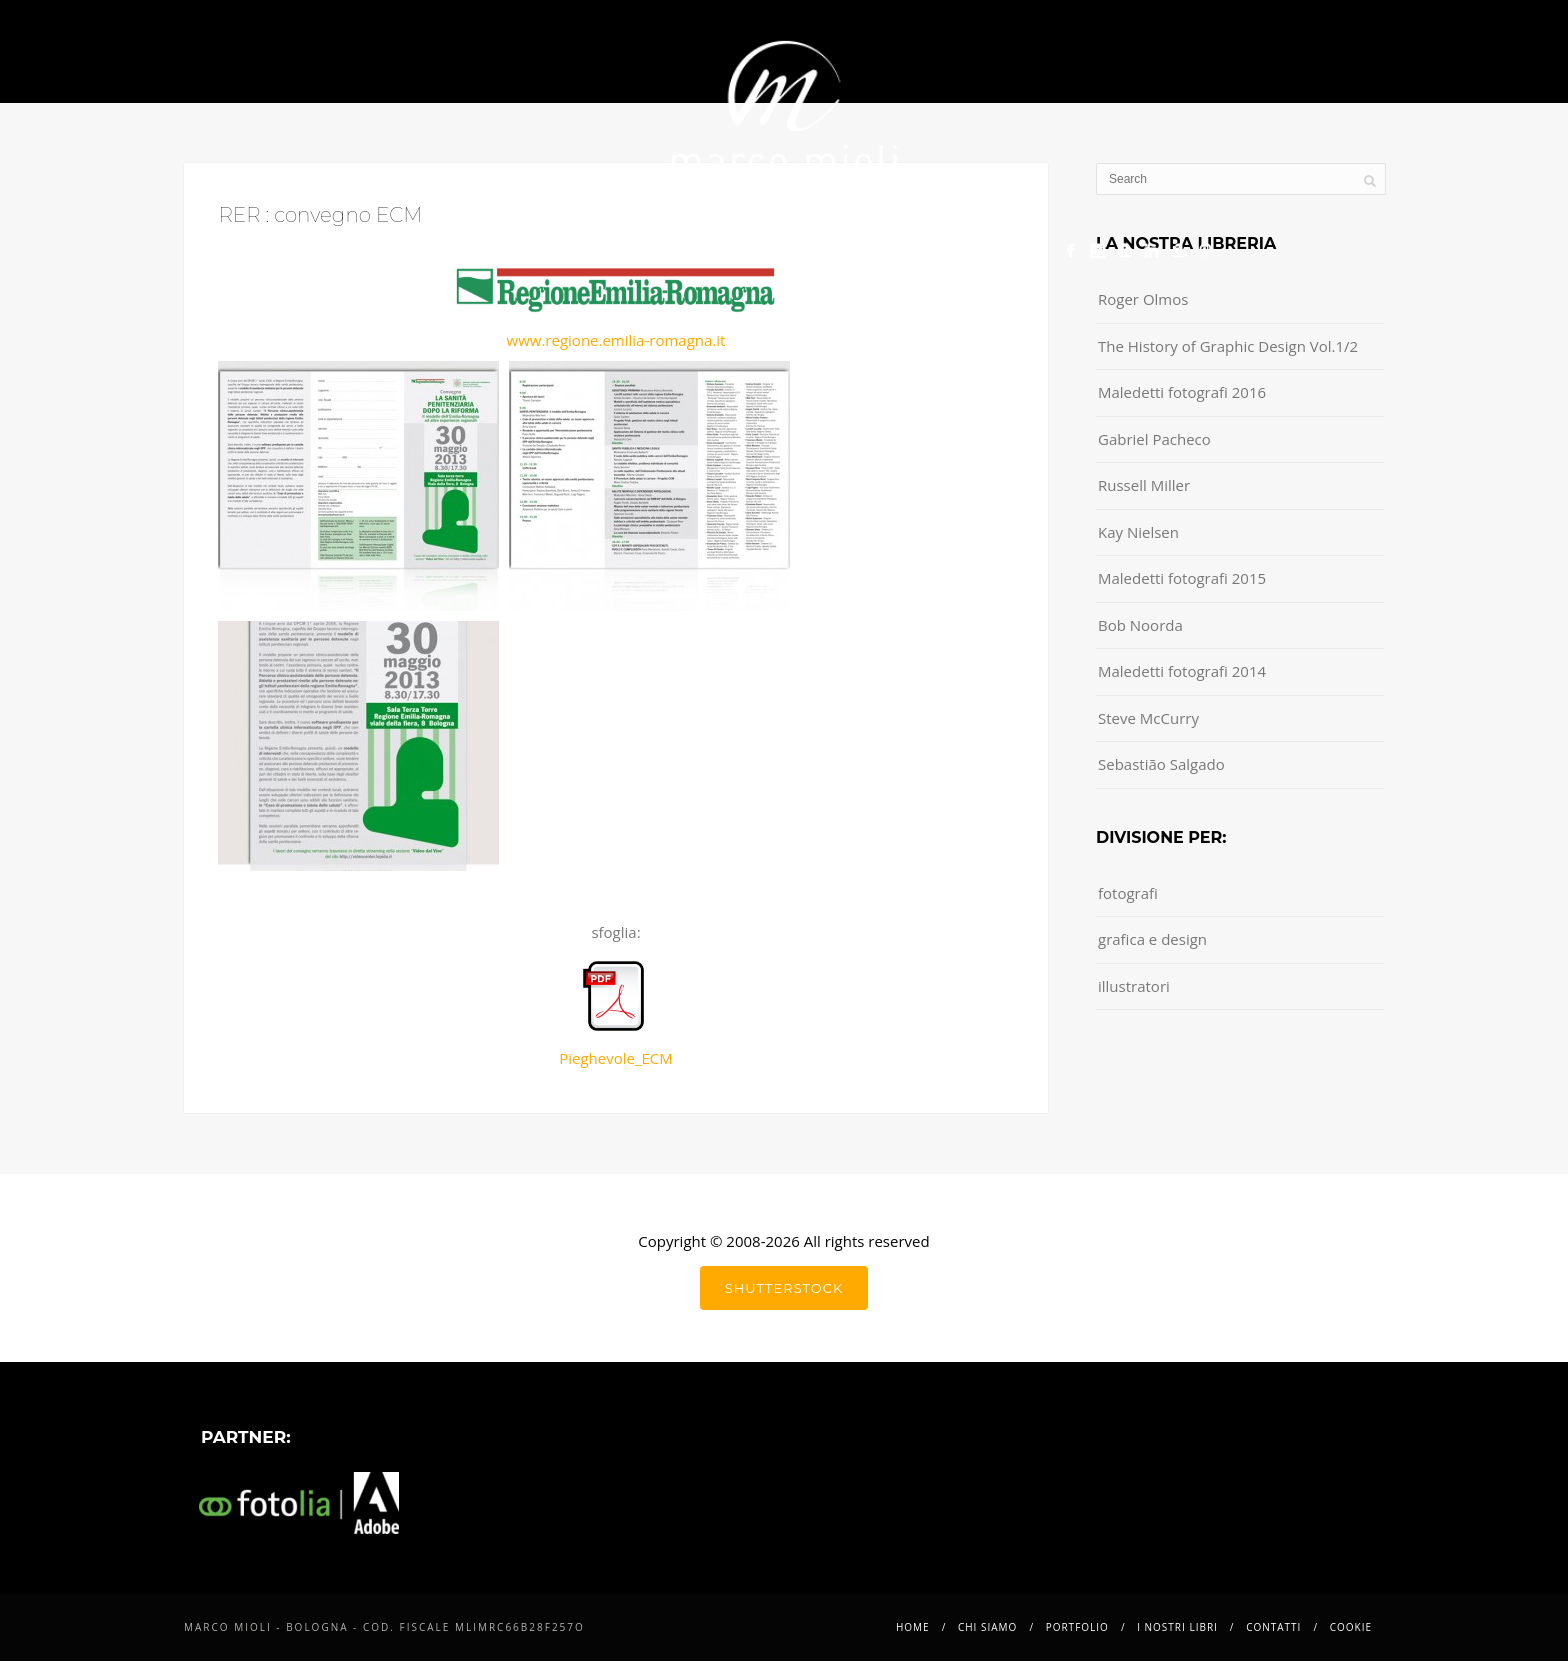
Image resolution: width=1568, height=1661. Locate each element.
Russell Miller (1144, 485)
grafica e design (1152, 939)
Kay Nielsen (1138, 532)
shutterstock (784, 1288)
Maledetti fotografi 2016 (1182, 392)
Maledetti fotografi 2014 (1182, 671)
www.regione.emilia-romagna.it (616, 340)
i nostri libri (759, 245)
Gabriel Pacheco (1154, 439)
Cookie (1002, 245)
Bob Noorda (1140, 625)
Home (389, 245)
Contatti (895, 245)
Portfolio (617, 245)
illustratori (1134, 986)
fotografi (1128, 893)
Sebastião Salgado (1161, 764)
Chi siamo (491, 245)
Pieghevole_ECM (616, 1014)
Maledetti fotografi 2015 (1182, 578)
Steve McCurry (1148, 718)
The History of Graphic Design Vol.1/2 (1228, 346)
